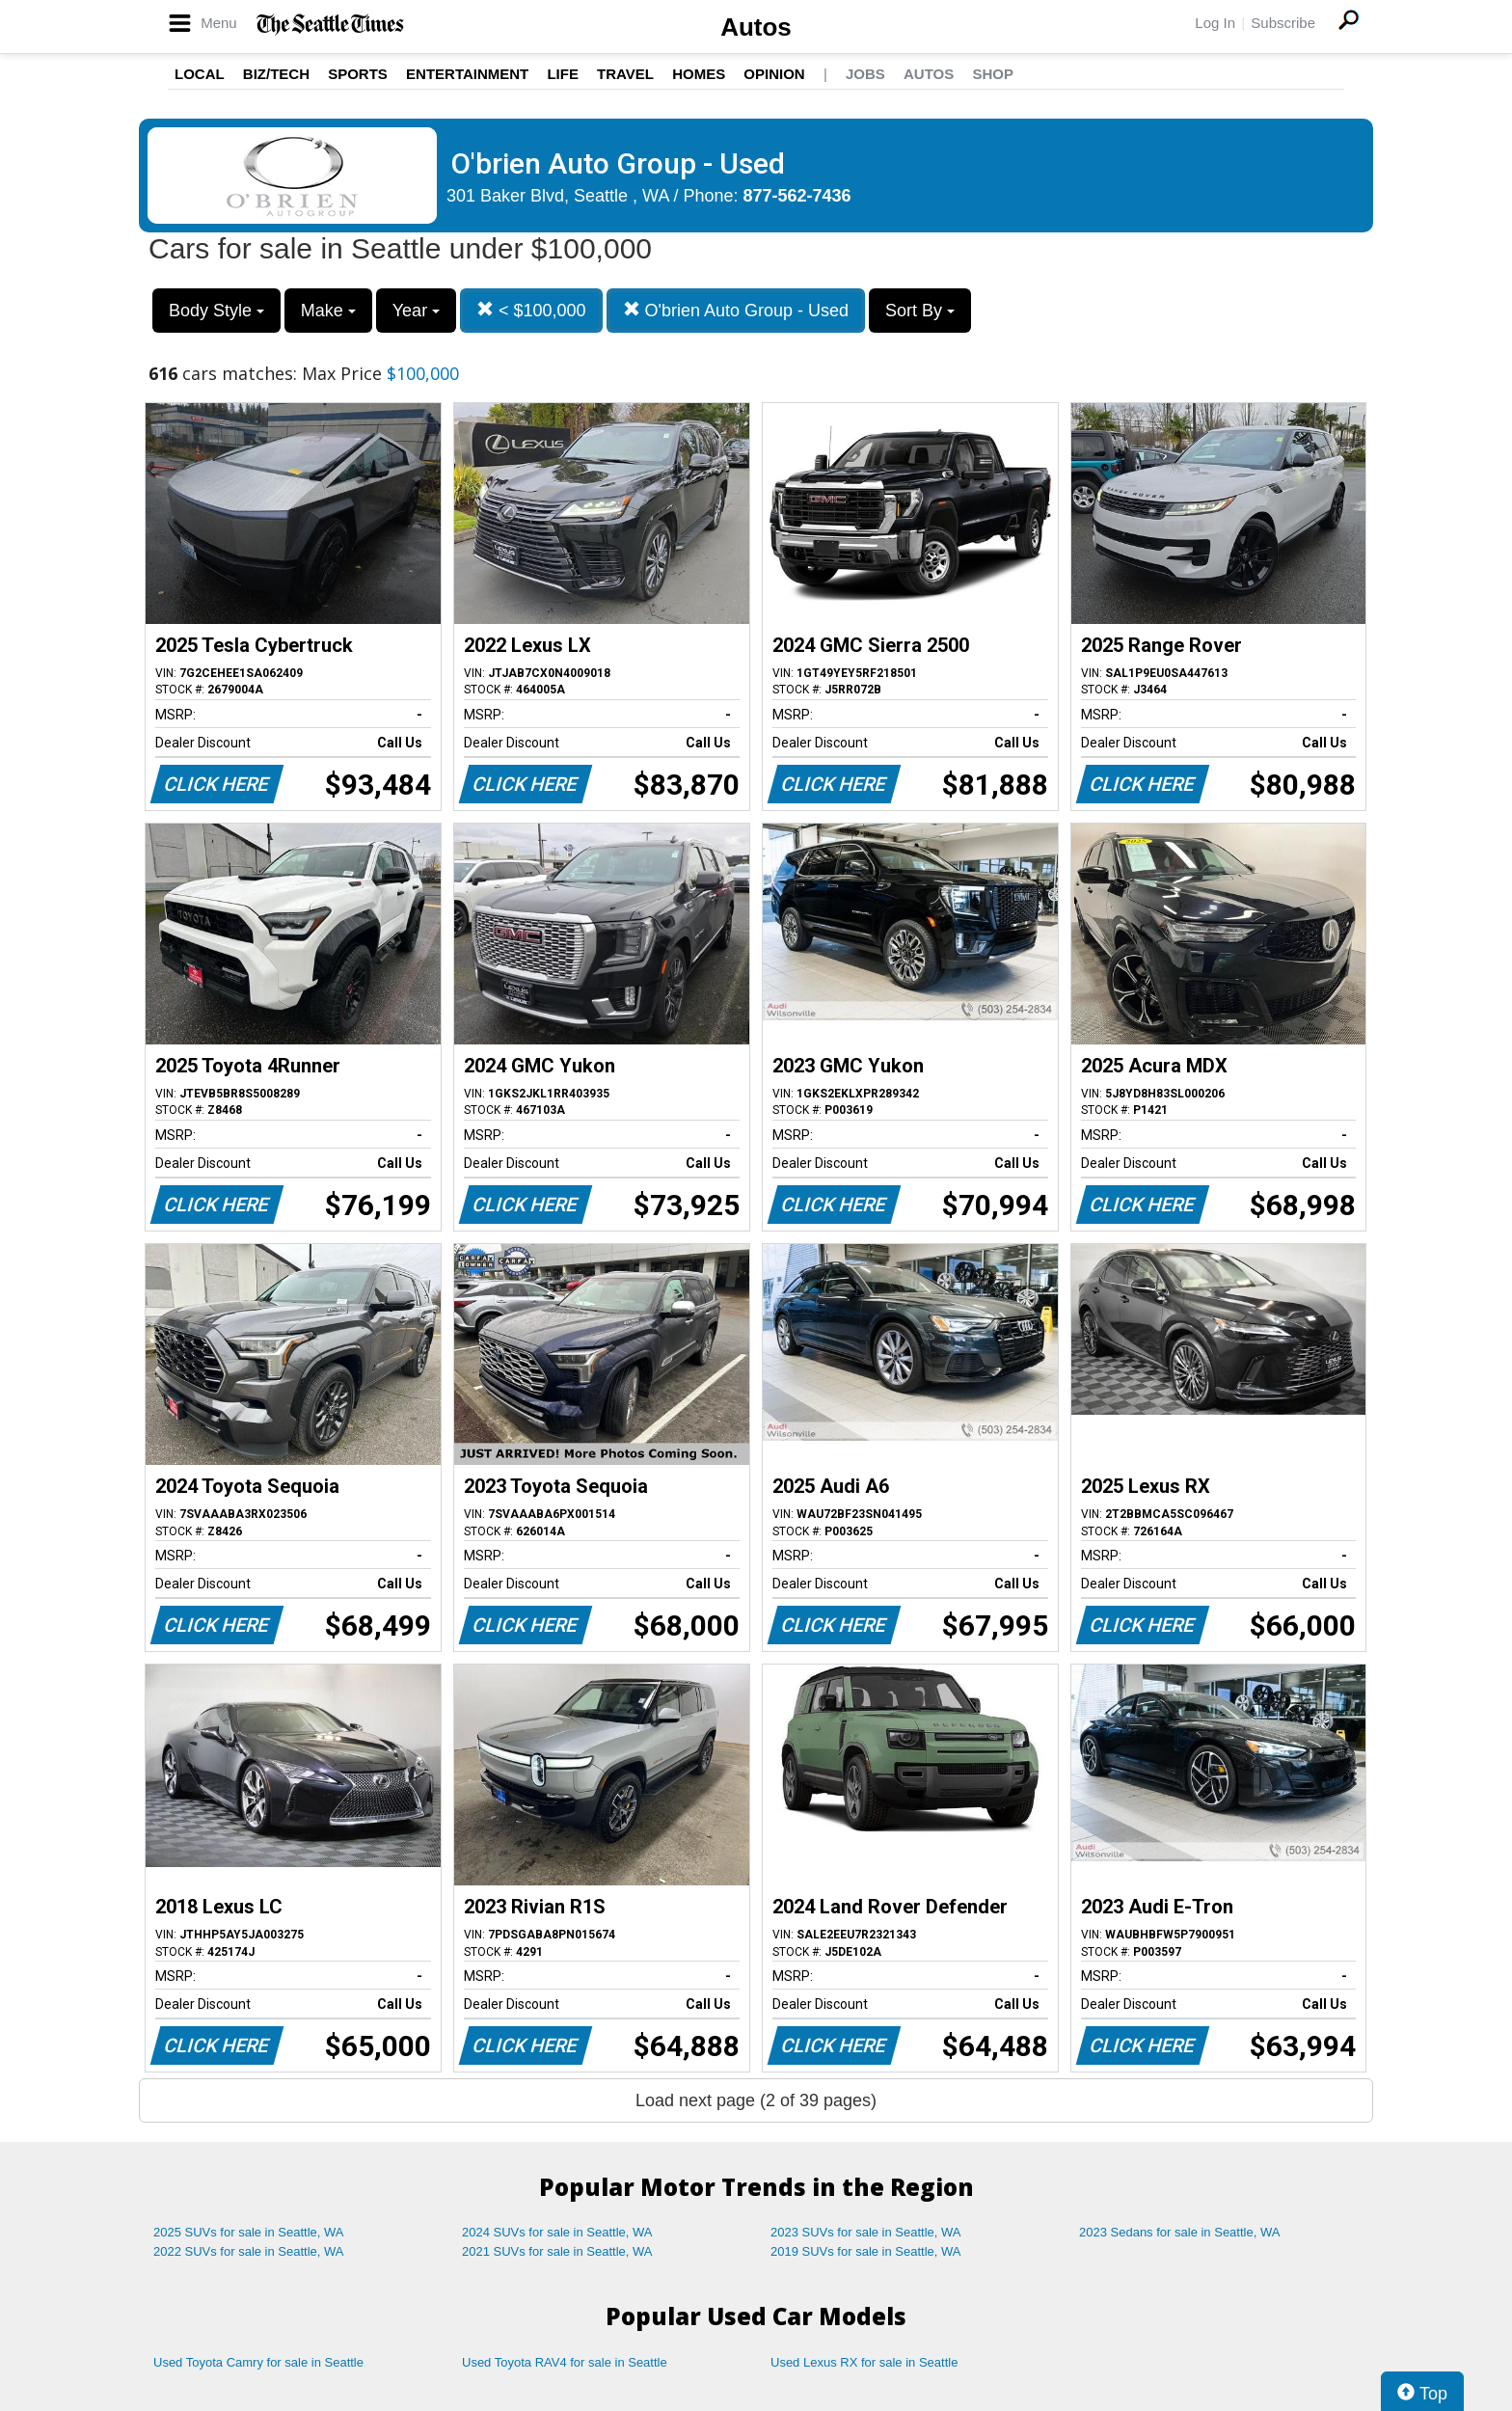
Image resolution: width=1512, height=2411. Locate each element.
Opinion (773, 74)
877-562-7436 (797, 195)
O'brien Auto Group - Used (736, 310)
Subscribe (1283, 22)
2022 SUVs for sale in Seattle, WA (248, 2251)
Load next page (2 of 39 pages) (756, 2100)
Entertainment (467, 74)
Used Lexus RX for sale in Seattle (864, 2362)
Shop (992, 74)
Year (416, 310)
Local (200, 74)
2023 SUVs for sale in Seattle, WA (865, 2232)
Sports (358, 74)
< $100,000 (531, 310)
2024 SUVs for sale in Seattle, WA (557, 2232)
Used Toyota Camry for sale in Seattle (258, 2362)
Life (563, 74)
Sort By (920, 310)
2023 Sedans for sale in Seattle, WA (1179, 2232)
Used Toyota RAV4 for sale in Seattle (564, 2362)
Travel (625, 74)
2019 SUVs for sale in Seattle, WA (865, 2251)
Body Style (216, 310)
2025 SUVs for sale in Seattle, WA (248, 2232)
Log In (1215, 22)
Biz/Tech (276, 74)
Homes (698, 74)
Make (328, 310)
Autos (756, 27)
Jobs (865, 74)
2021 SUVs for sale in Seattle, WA (557, 2251)
